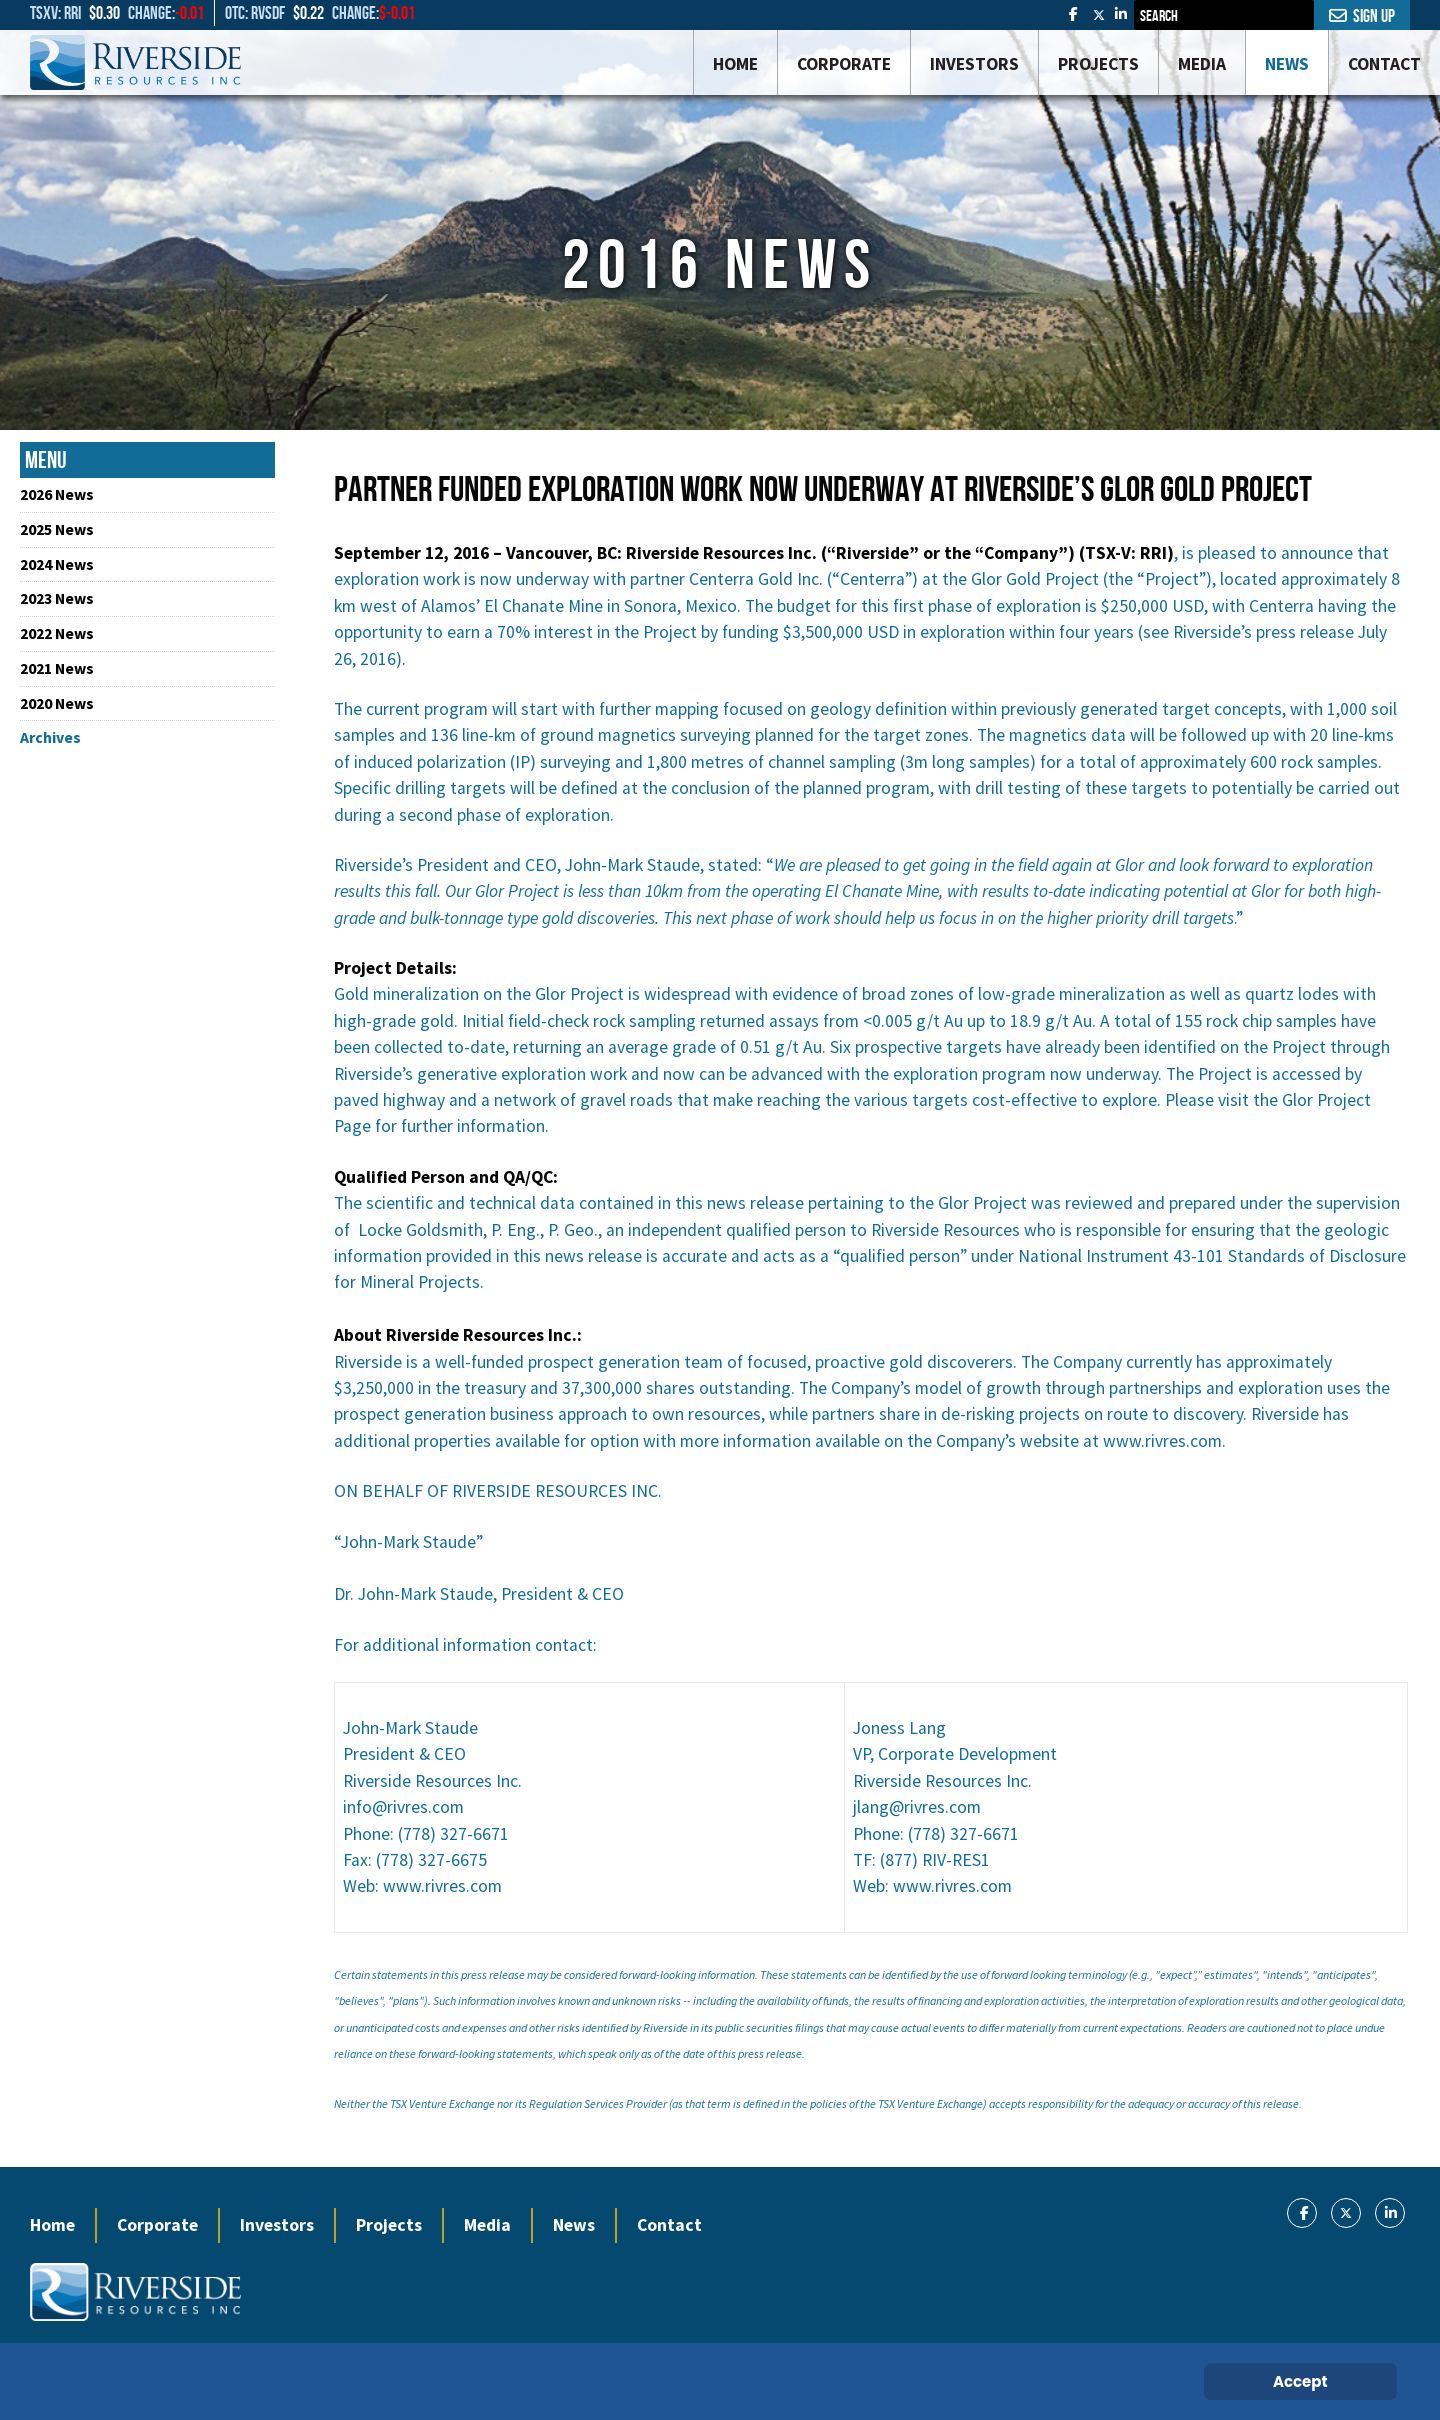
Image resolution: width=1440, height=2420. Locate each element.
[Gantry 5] (135, 62)
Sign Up (1362, 16)
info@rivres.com (403, 1807)
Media (487, 2225)
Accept (1300, 2381)
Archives (50, 737)
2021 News (57, 668)
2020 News (57, 703)
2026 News (57, 494)
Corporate (157, 2225)
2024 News (57, 564)
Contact (669, 2225)
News (574, 2225)
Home (52, 2225)
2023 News (57, 598)
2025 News (57, 529)
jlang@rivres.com (917, 1807)
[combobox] (1224, 15)
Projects (389, 2225)
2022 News (57, 633)
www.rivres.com (1162, 1441)
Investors (277, 2225)
